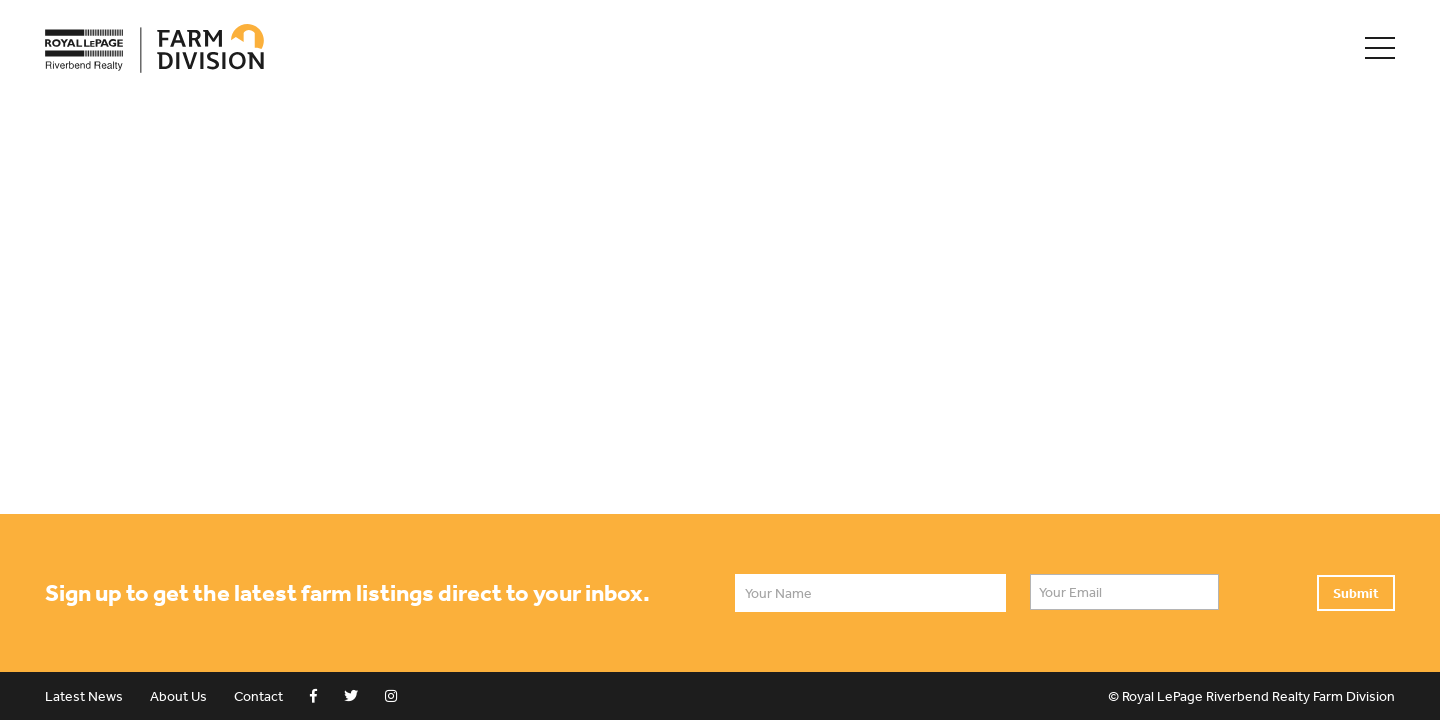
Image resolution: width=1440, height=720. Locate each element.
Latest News (84, 696)
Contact (258, 696)
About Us (178, 696)
